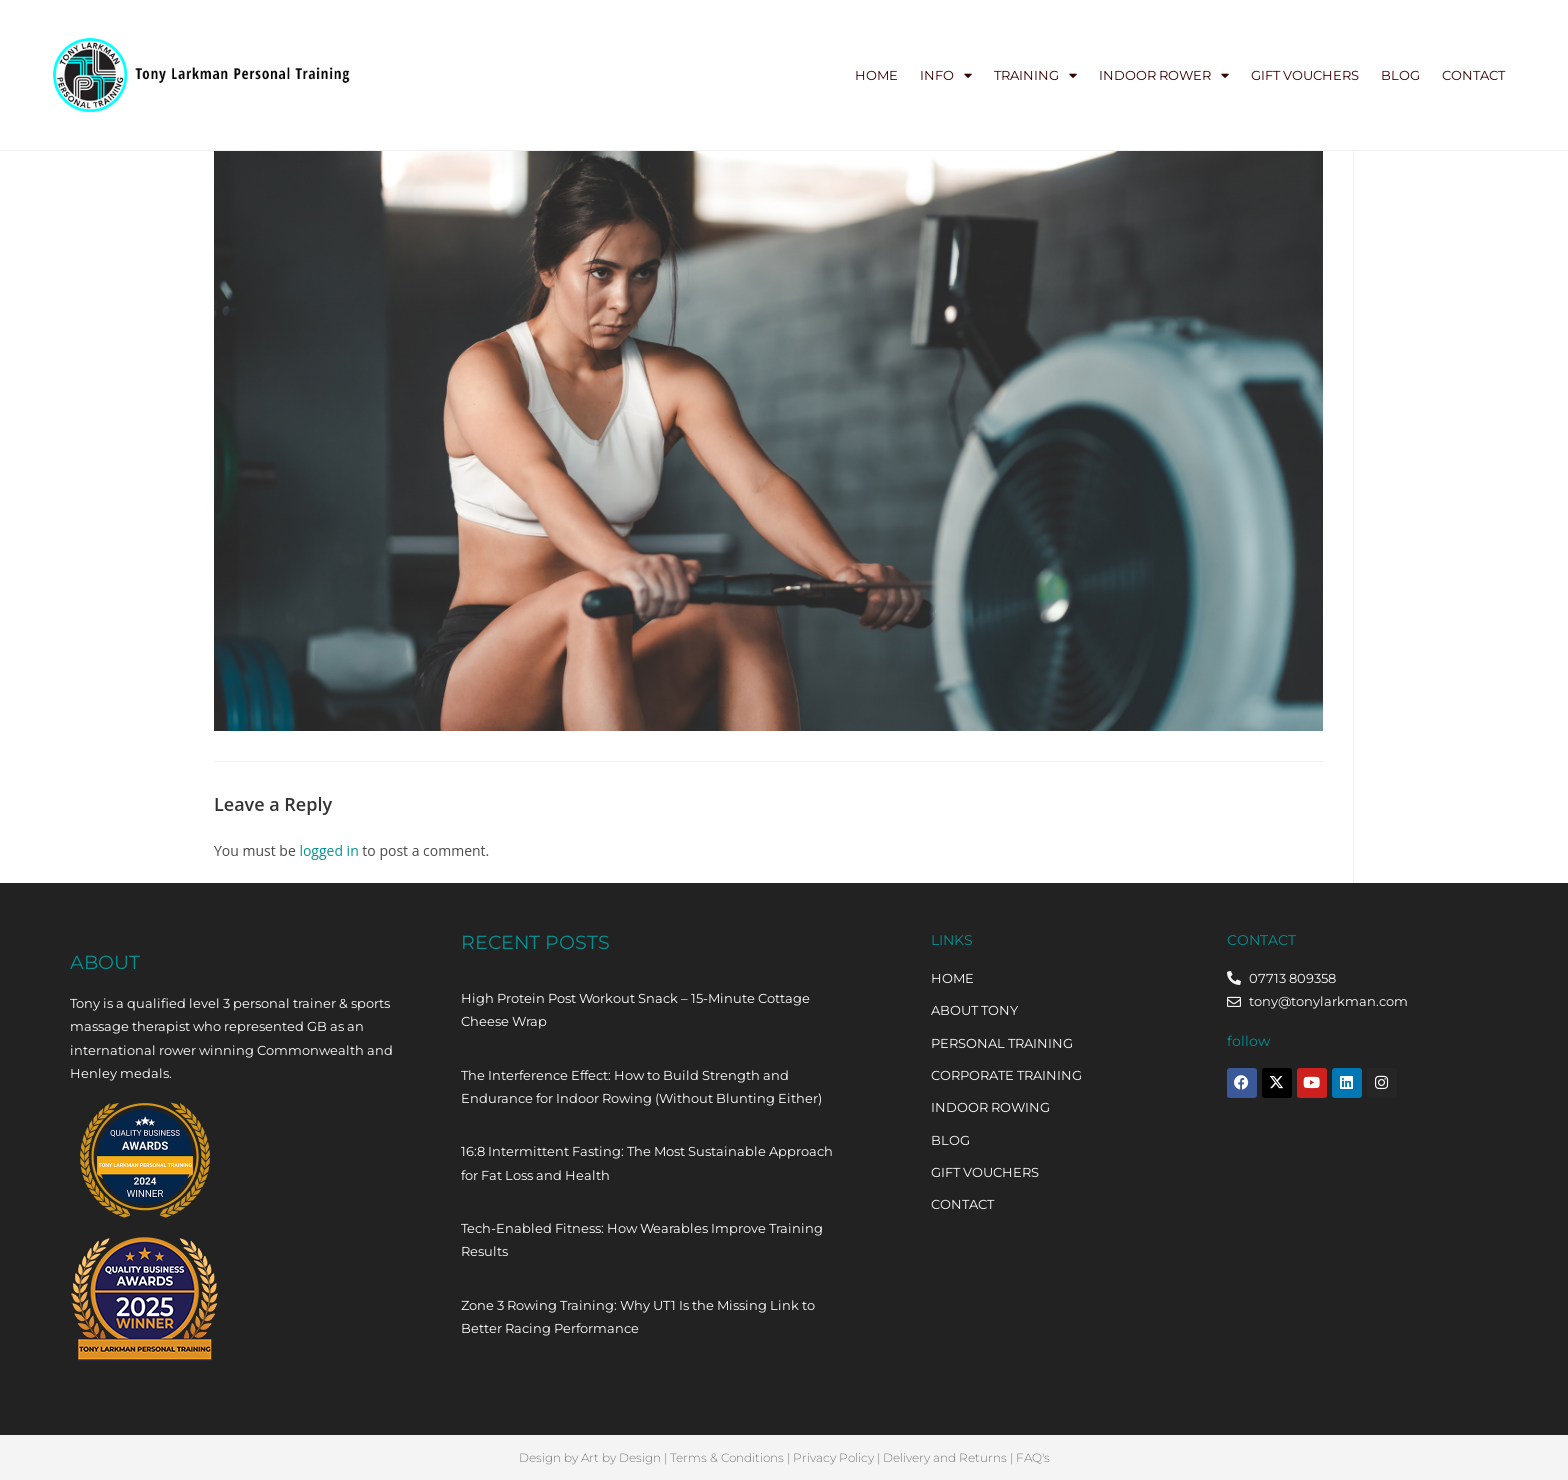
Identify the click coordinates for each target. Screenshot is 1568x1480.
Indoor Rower (1164, 75)
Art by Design (621, 1457)
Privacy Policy (833, 1457)
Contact (1473, 75)
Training (1035, 75)
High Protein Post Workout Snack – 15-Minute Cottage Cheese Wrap (635, 1009)
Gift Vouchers (1305, 75)
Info (946, 75)
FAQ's (1033, 1457)
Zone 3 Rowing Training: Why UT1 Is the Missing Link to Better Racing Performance (638, 1316)
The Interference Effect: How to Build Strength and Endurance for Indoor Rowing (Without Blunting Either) (641, 1086)
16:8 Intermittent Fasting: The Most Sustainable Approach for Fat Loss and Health (647, 1162)
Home (876, 75)
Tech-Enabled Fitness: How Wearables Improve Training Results (642, 1239)
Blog (1400, 75)
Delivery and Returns (945, 1457)
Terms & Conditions (727, 1457)
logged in (328, 850)
